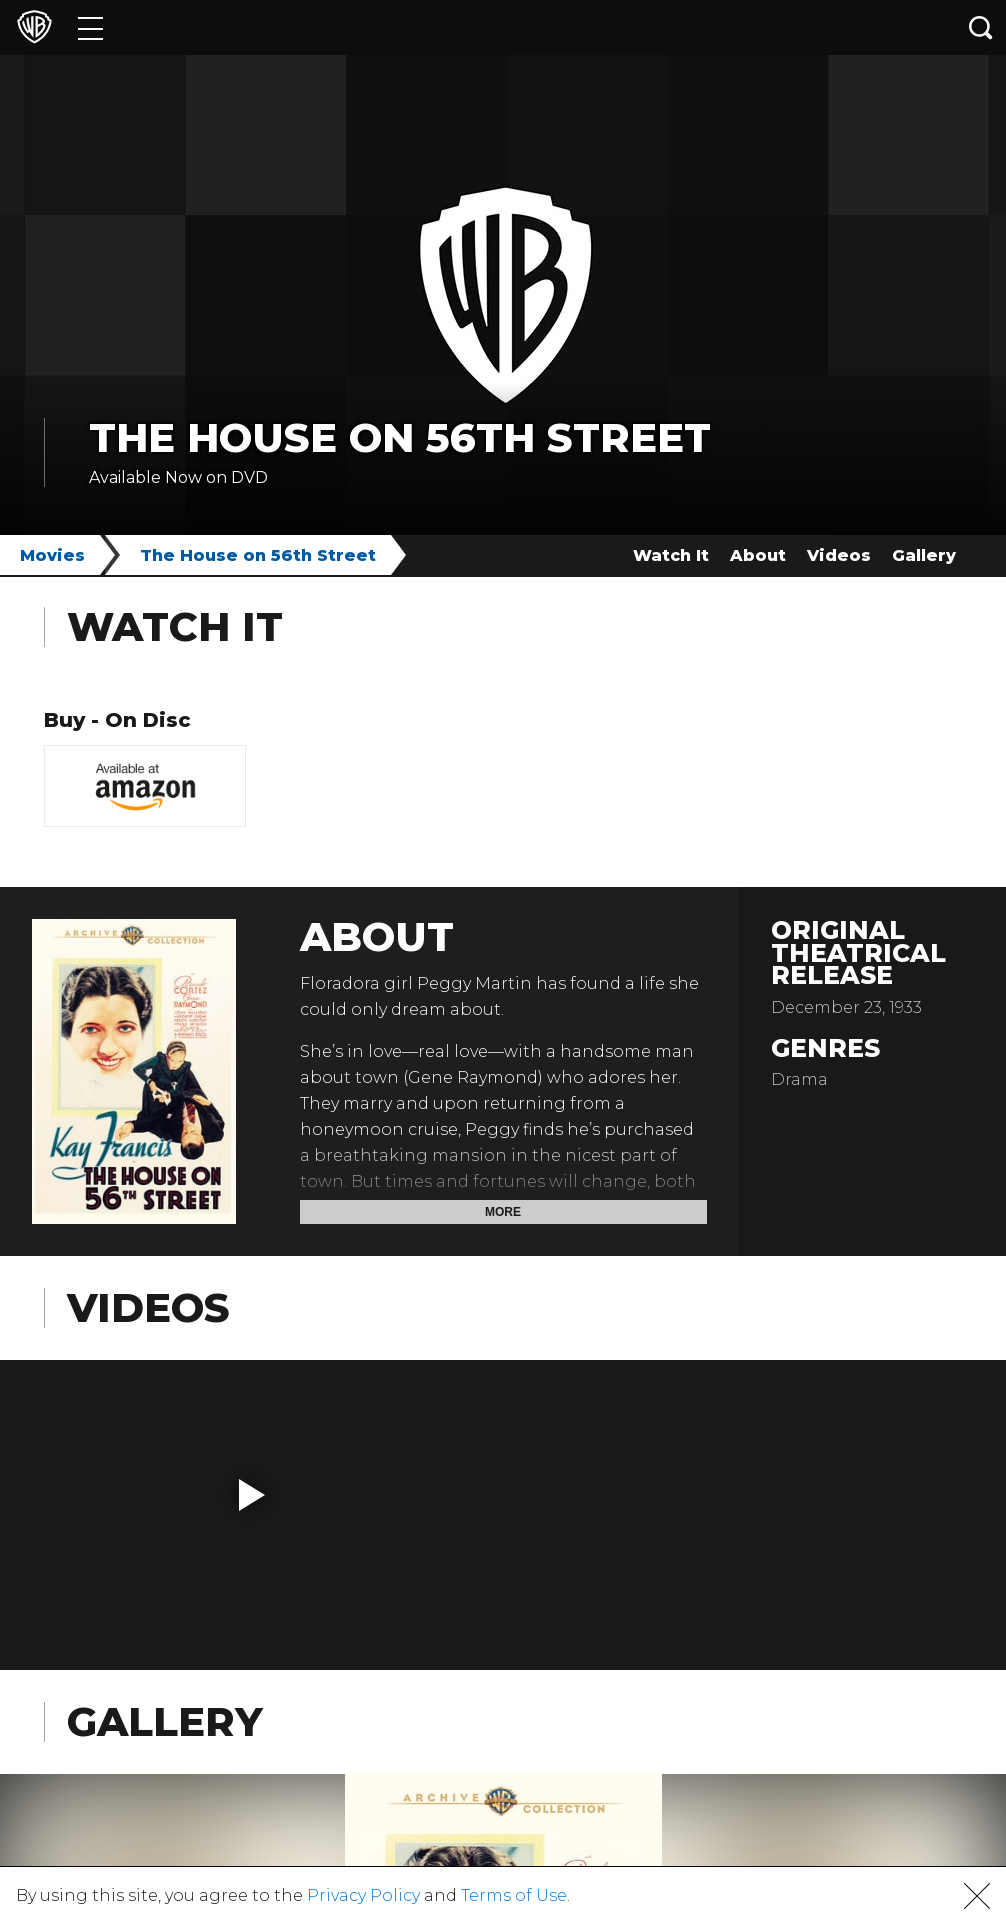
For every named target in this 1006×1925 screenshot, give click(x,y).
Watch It (671, 555)
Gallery (924, 555)
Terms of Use (514, 1895)
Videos (839, 555)
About (758, 555)
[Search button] (981, 27)
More (503, 1212)
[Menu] (90, 27)
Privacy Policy (363, 1895)
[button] (252, 1495)
